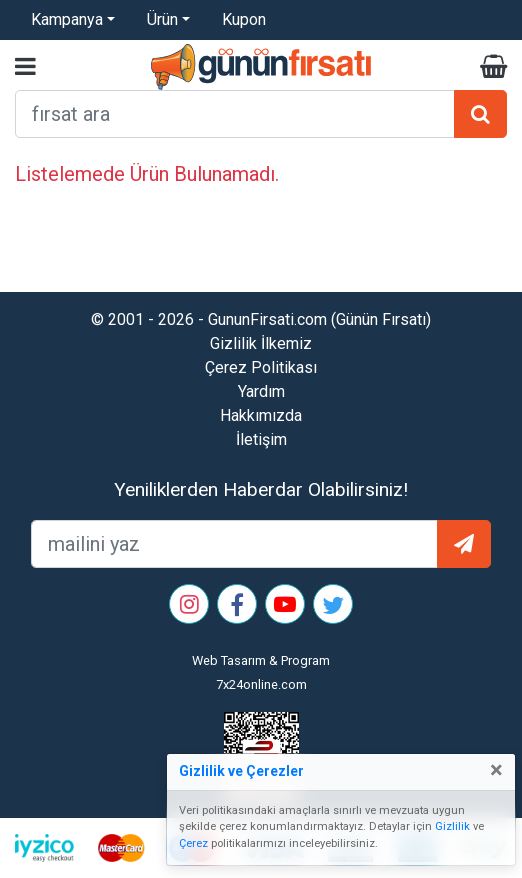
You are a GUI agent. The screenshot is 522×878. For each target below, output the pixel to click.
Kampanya (67, 19)
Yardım (261, 391)
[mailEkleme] (234, 544)
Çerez (193, 843)
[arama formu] (235, 114)
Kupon (244, 19)
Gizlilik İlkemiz (261, 343)
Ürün (162, 19)
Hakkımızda (261, 415)
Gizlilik (452, 826)
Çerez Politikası (261, 367)
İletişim (261, 439)
